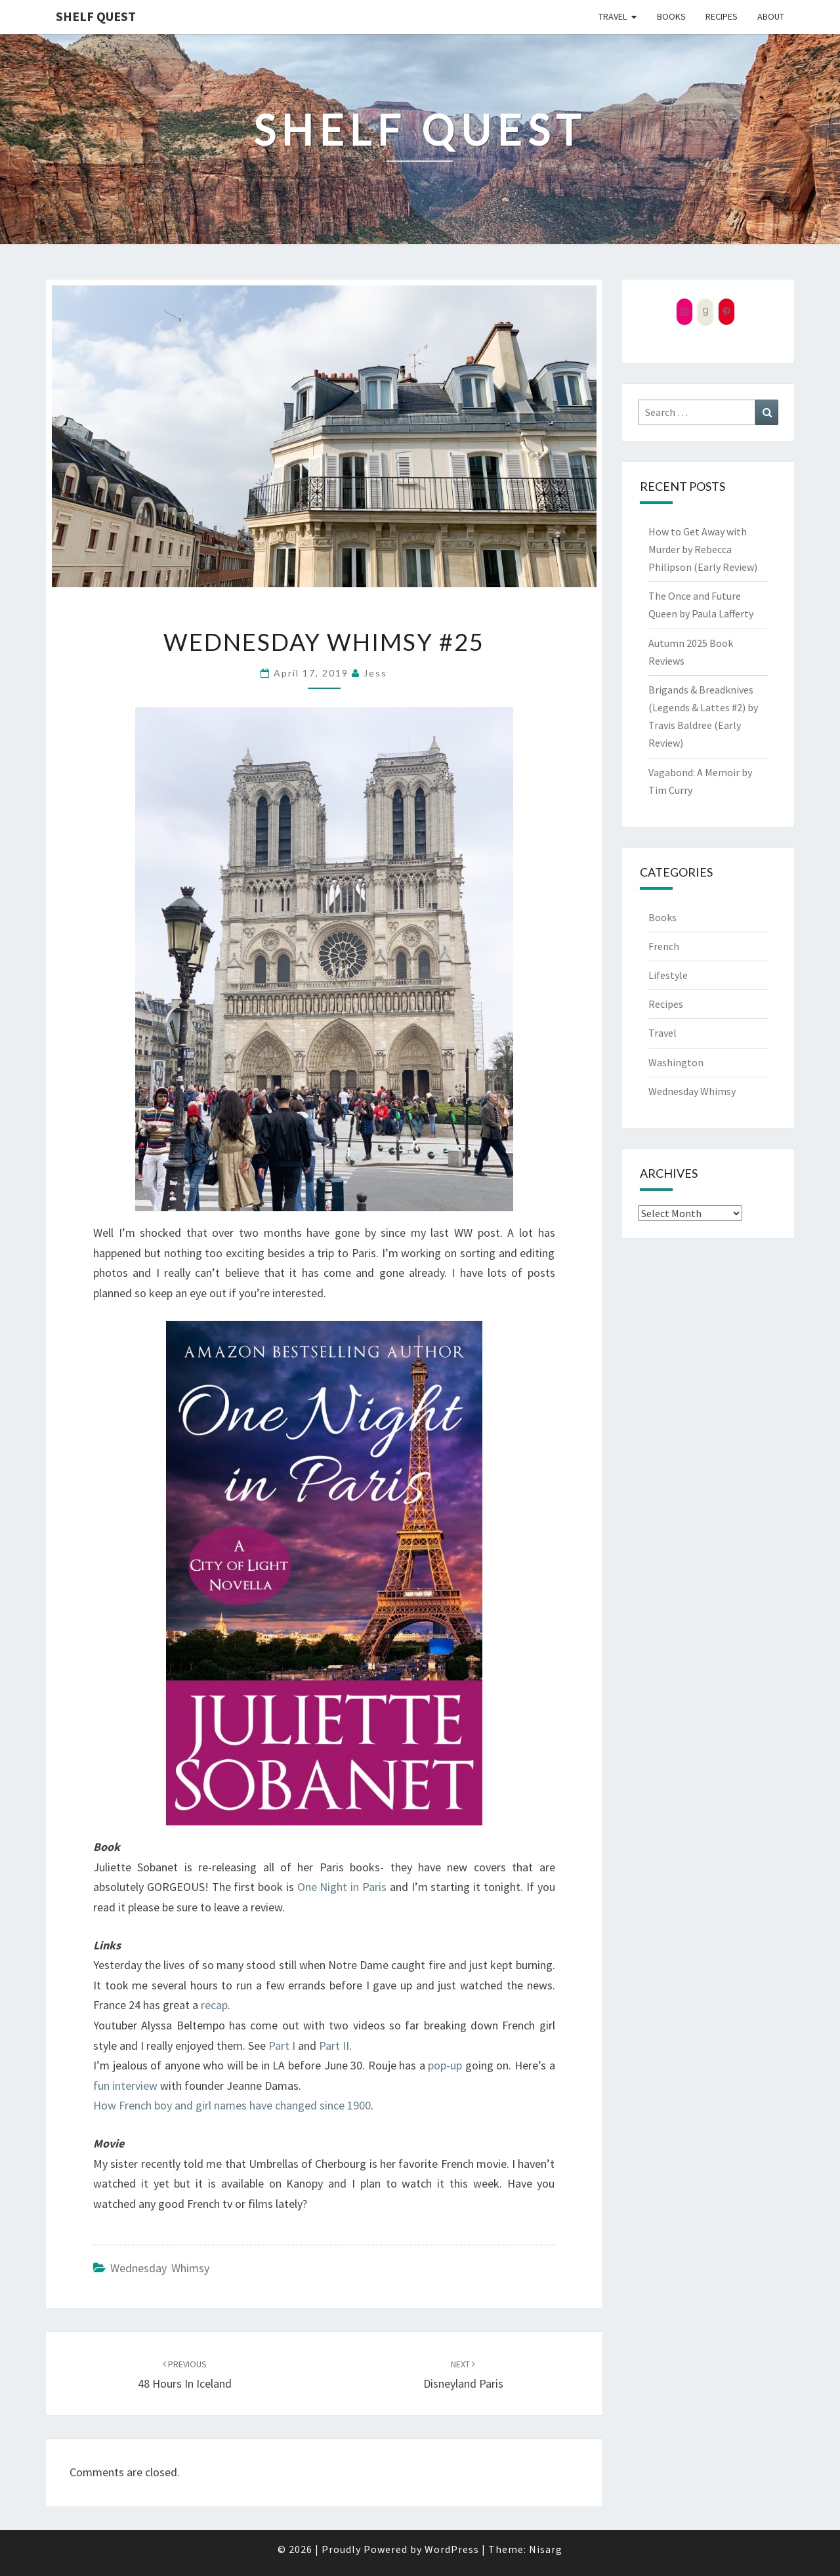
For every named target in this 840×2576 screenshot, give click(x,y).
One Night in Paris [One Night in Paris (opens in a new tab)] (342, 1886)
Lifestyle (668, 975)
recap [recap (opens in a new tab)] (214, 2004)
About (770, 16)
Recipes (721, 16)
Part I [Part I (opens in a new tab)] (281, 2045)
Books (671, 16)
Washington (676, 1062)
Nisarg (545, 2549)
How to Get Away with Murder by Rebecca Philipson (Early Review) (702, 549)
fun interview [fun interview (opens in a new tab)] (125, 2085)
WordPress (452, 2549)
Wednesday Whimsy (159, 2267)
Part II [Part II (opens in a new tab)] (334, 2045)
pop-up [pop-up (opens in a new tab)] (445, 2065)
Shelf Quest (96, 16)
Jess (375, 672)
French (663, 946)
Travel (612, 16)
